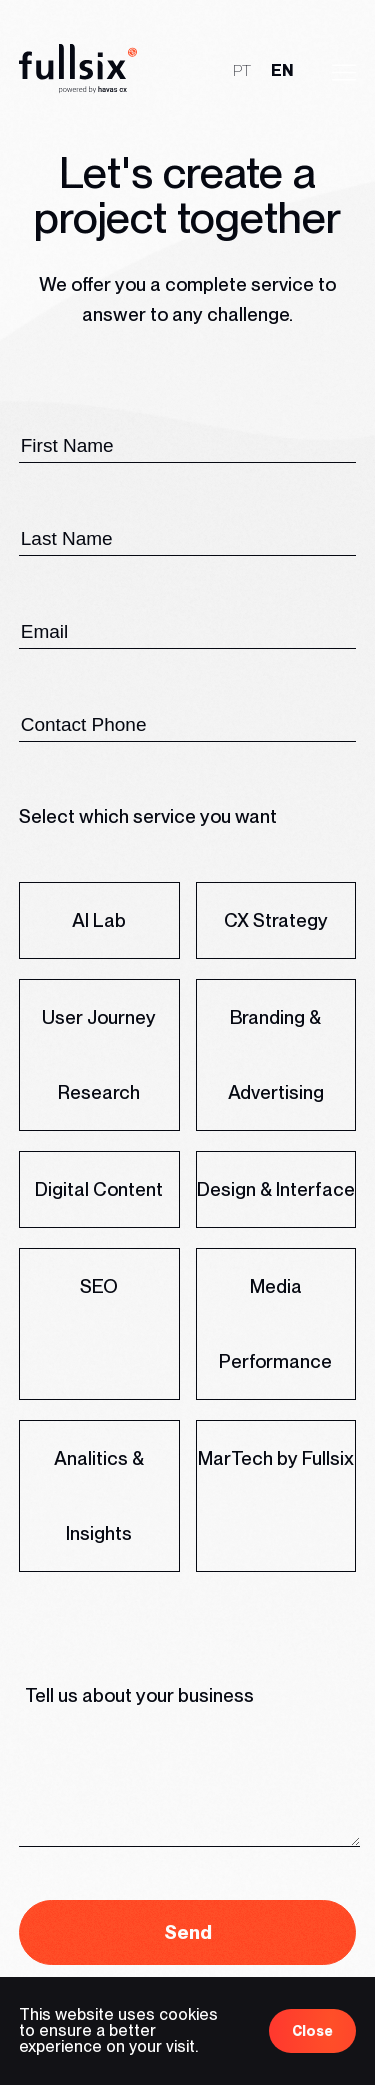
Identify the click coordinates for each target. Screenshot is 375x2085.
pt (242, 69)
